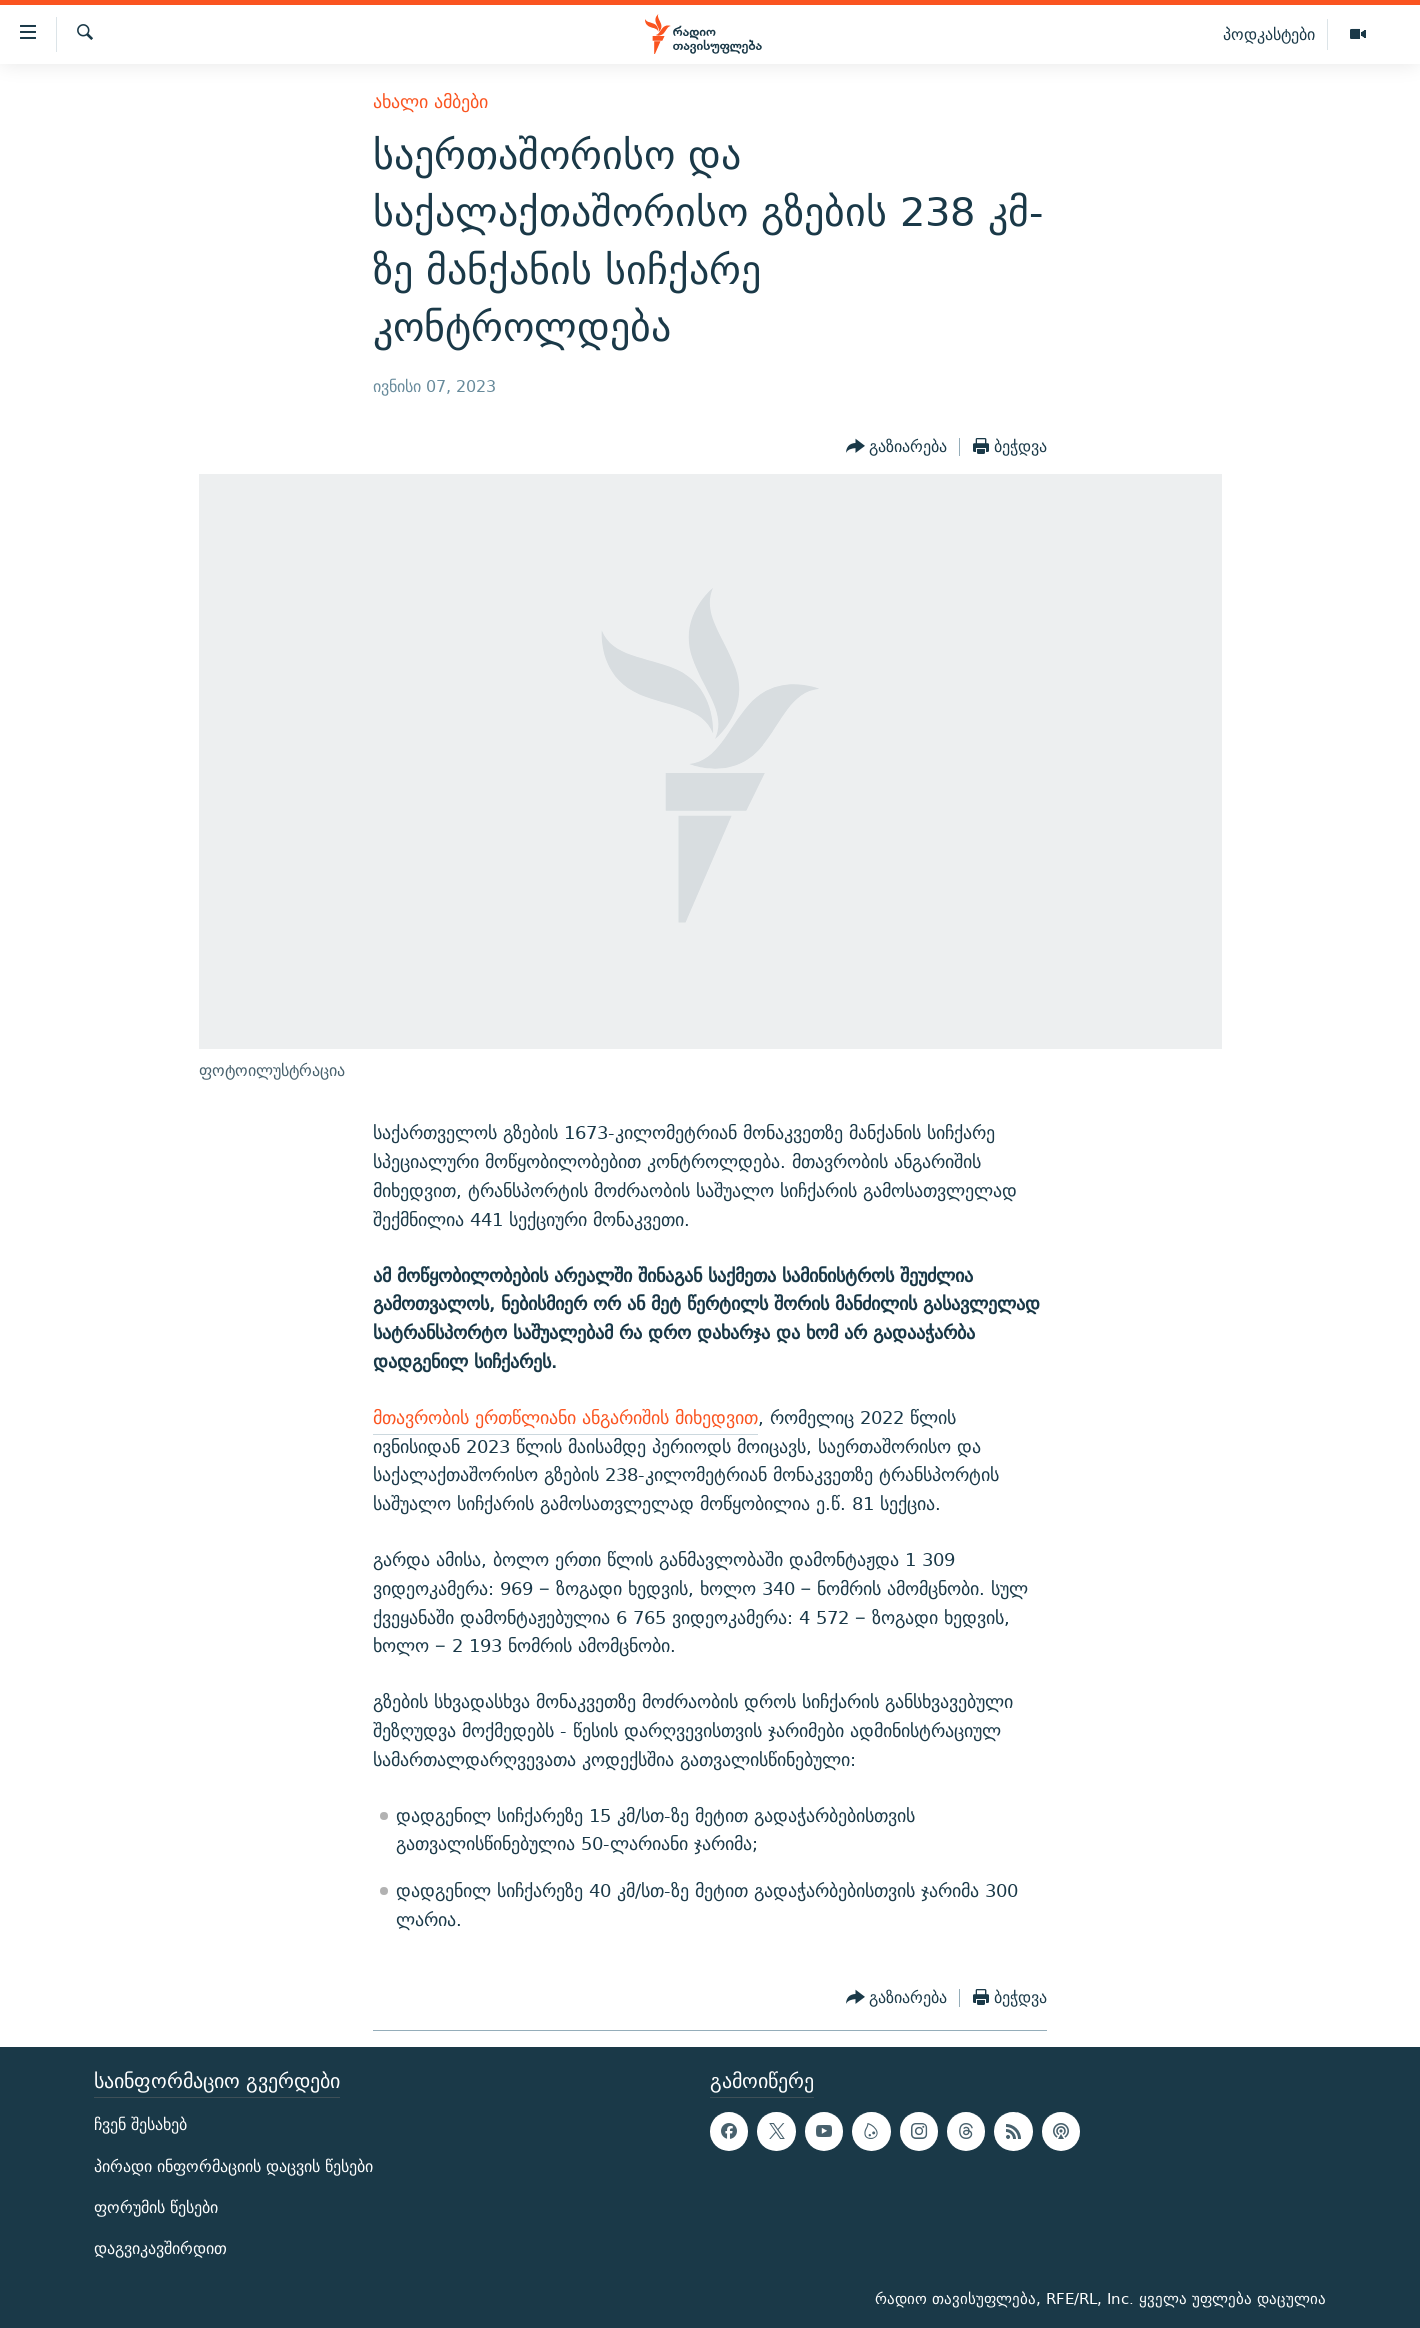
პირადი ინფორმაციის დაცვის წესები (233, 2165)
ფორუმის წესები (156, 2206)
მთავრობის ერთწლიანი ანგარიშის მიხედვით (565, 1417)
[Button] (897, 447)
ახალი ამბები (430, 101)
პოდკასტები (1269, 34)
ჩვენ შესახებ (140, 2124)
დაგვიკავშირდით (160, 2248)
